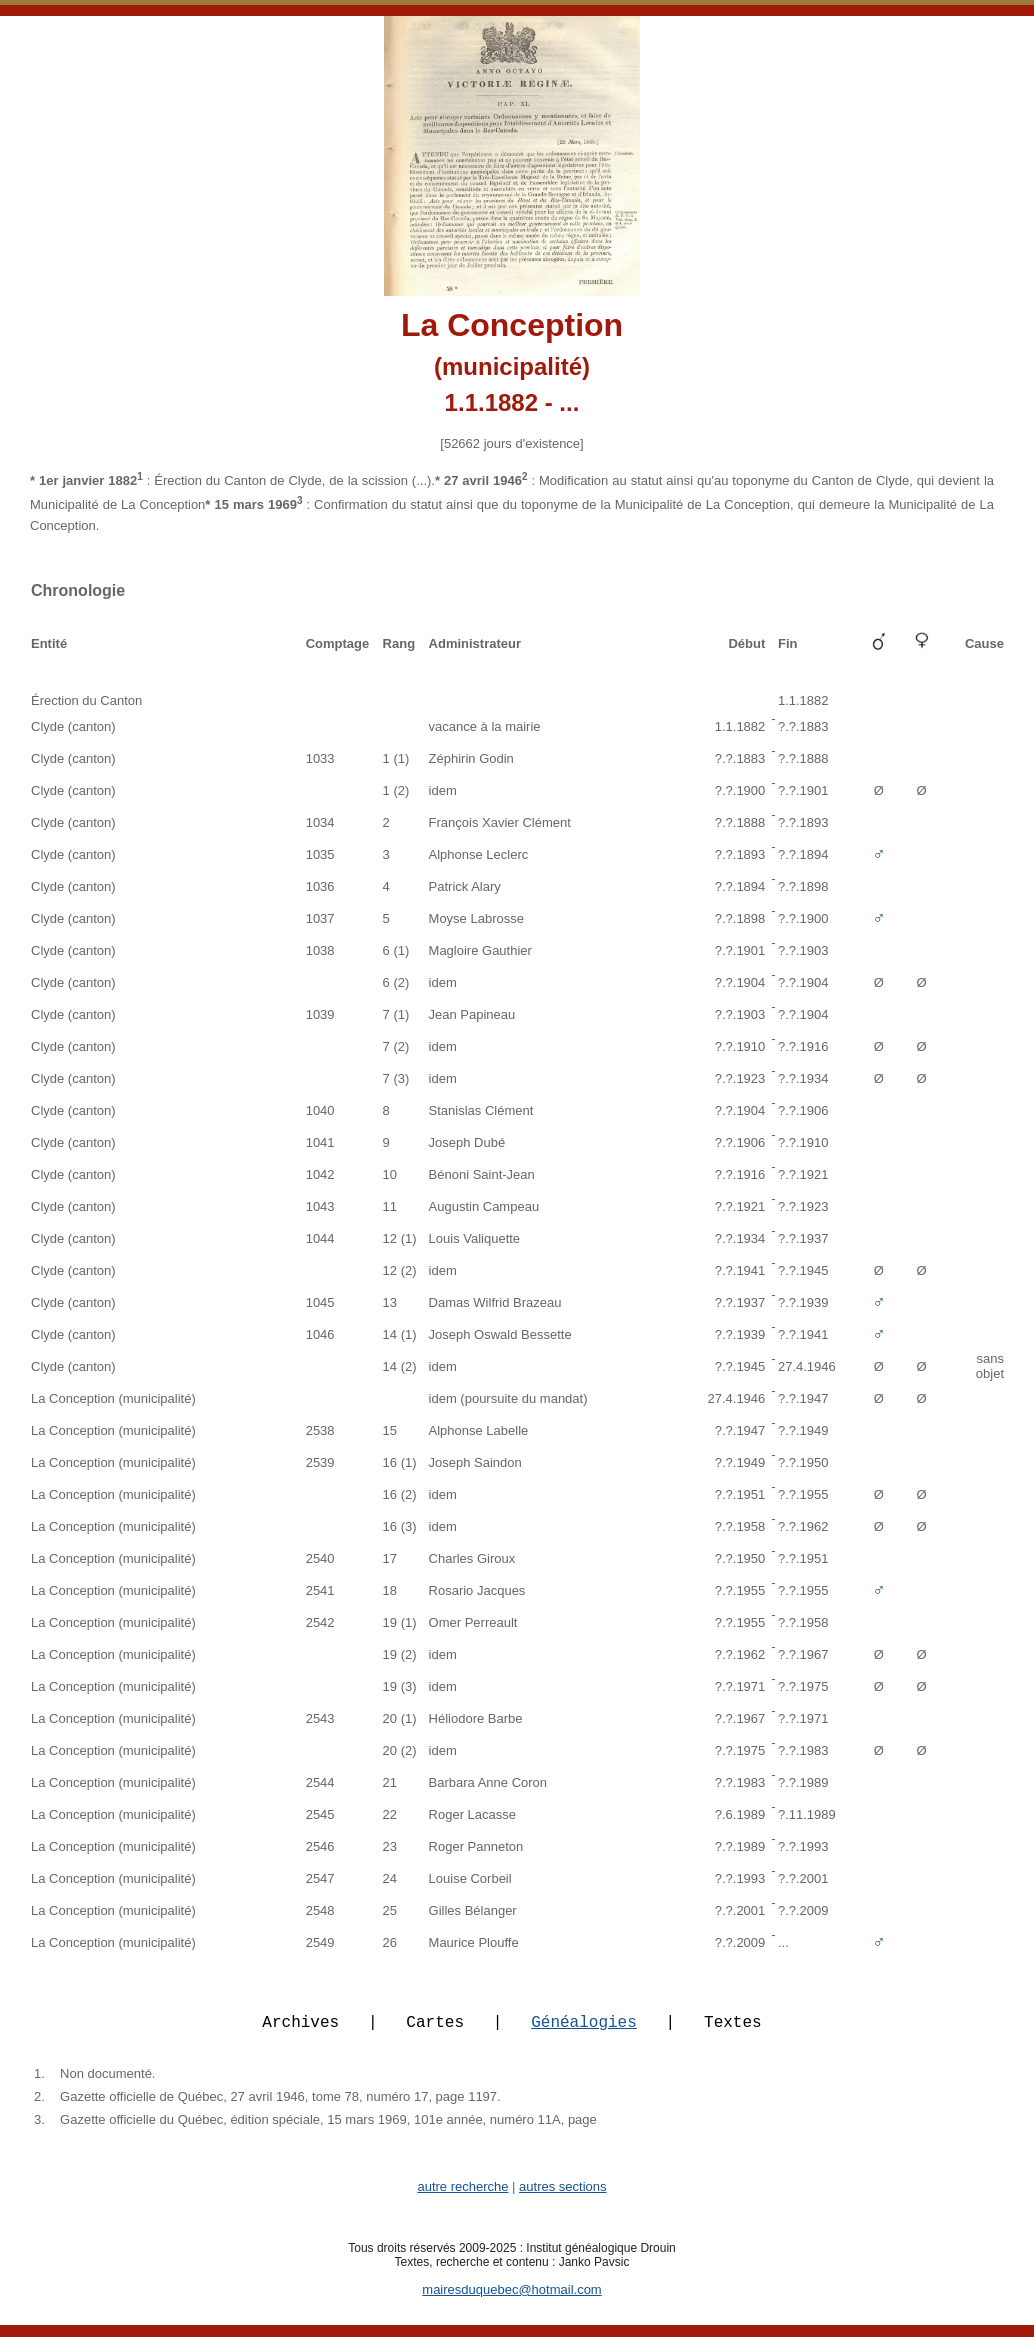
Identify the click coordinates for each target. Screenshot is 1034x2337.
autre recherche (462, 2198)
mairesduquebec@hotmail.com (511, 2301)
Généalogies (584, 2033)
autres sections (562, 2198)
